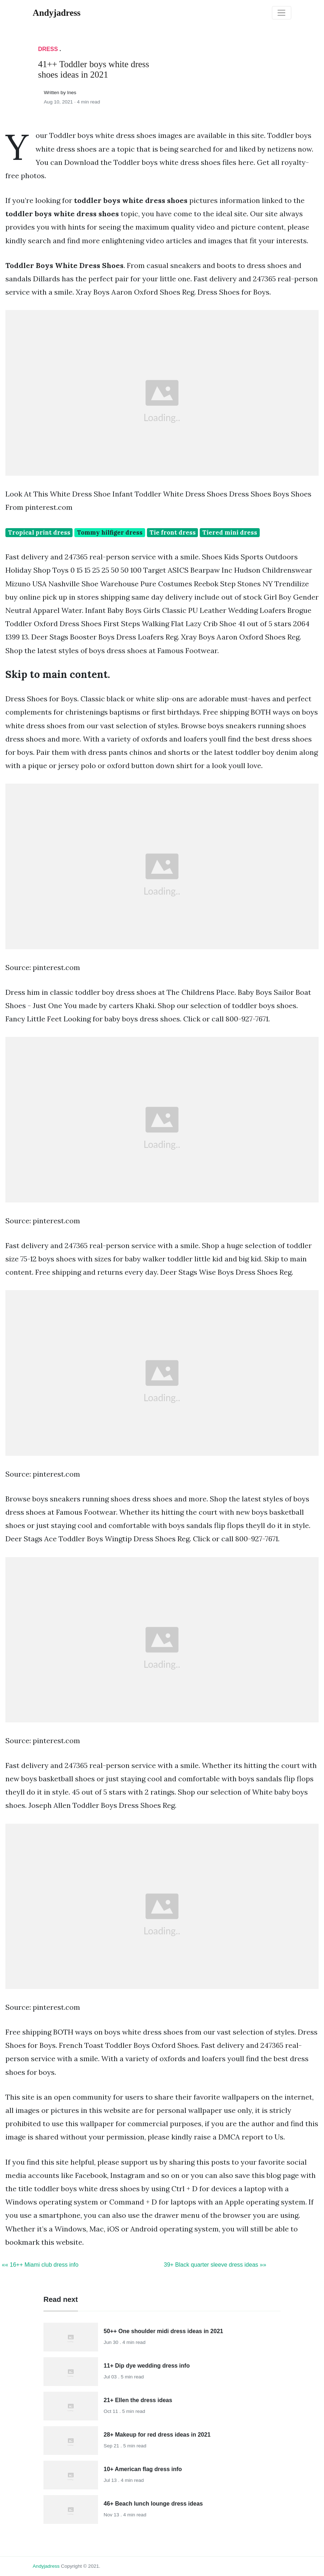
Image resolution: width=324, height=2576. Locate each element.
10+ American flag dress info (143, 2469)
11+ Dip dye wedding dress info (147, 2366)
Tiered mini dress (229, 532)
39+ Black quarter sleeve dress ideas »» (215, 2265)
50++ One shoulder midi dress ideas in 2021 (163, 2331)
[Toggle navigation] (281, 13)
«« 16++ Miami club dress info (40, 2265)
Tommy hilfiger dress (110, 532)
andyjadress (46, 2566)
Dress (48, 49)
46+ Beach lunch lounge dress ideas (153, 2504)
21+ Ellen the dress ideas (138, 2400)
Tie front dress (172, 532)
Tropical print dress (39, 532)
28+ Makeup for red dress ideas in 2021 (157, 2435)
